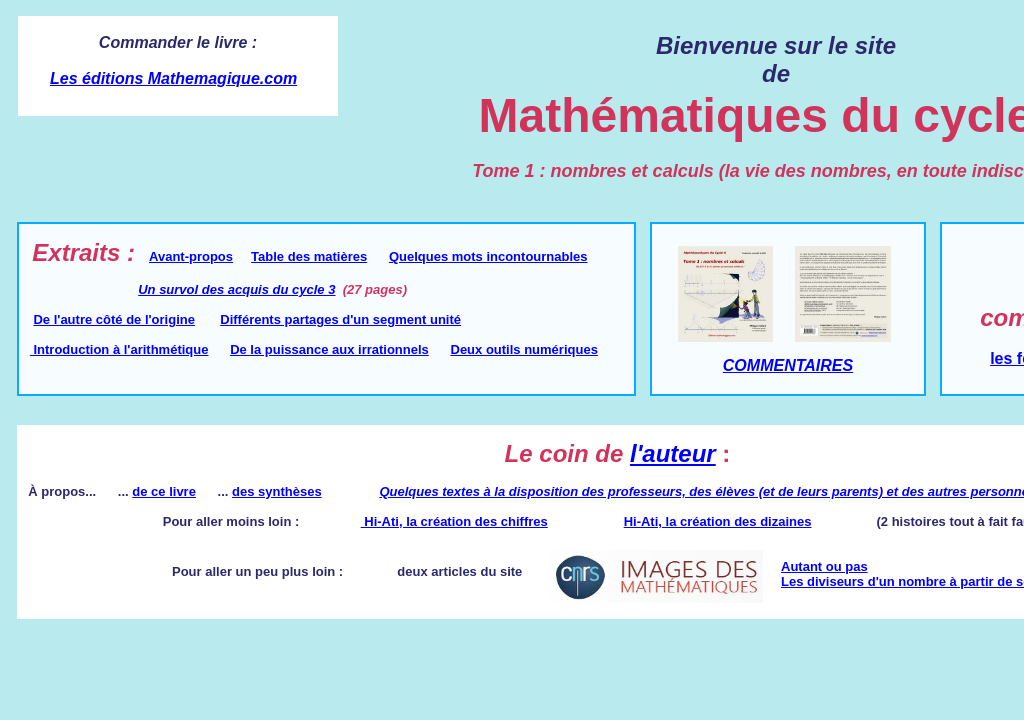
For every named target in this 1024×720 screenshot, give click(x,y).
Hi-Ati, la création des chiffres (454, 521)
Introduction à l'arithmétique (119, 349)
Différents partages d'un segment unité (340, 319)
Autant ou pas (824, 566)
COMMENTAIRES (788, 365)
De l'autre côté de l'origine (114, 319)
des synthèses (277, 491)
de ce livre (164, 491)
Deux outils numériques (524, 349)
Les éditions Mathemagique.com (173, 78)
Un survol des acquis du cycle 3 (236, 289)
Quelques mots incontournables (488, 256)
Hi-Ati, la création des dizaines (718, 521)
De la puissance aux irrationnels (329, 349)
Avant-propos (191, 256)
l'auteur (673, 453)
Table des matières (309, 256)
